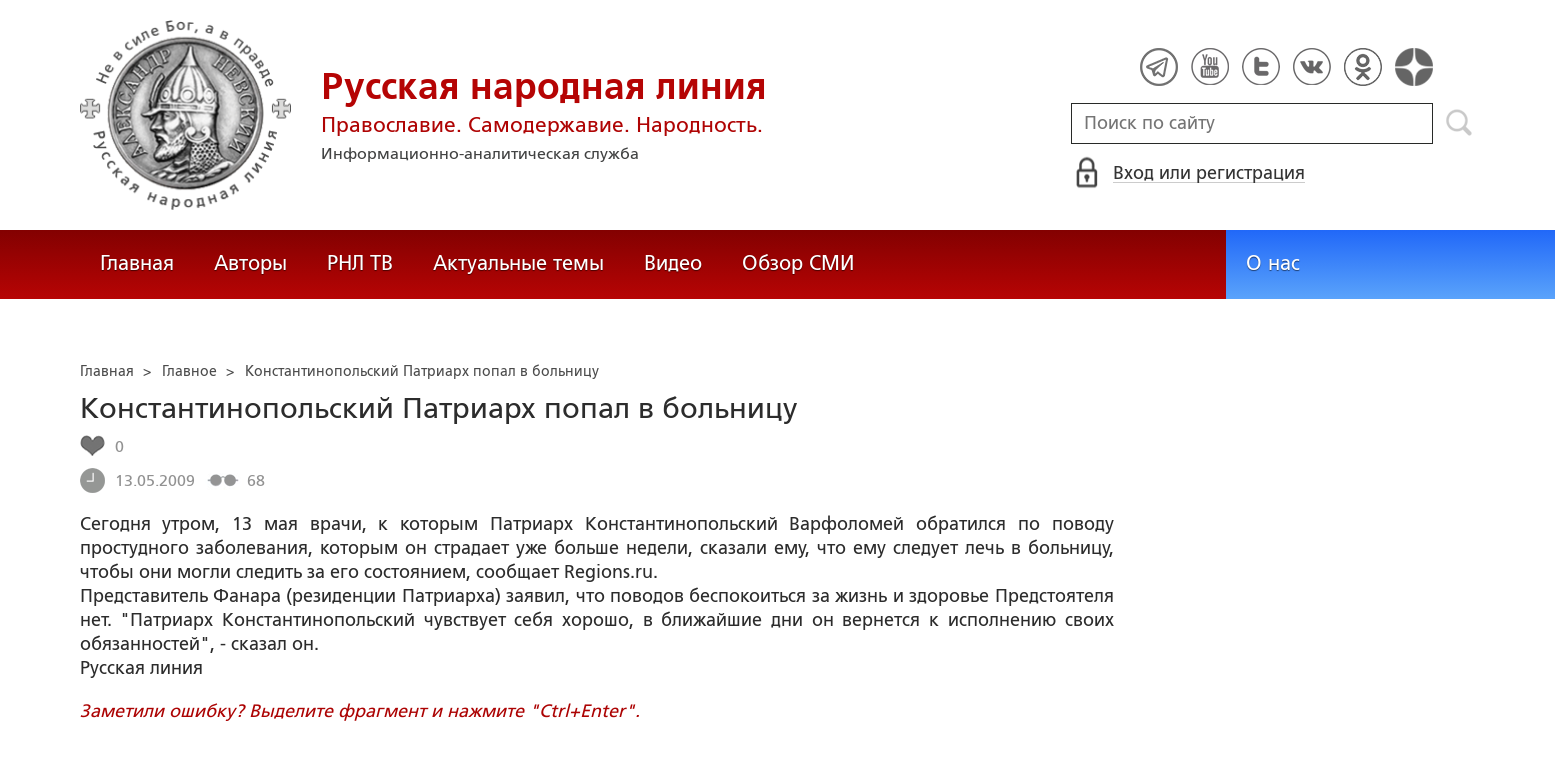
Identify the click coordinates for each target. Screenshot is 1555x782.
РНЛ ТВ (360, 263)
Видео (673, 263)
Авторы (250, 263)
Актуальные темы (518, 263)
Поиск (1459, 123)
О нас (1273, 263)
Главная (137, 263)
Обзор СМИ (798, 263)
